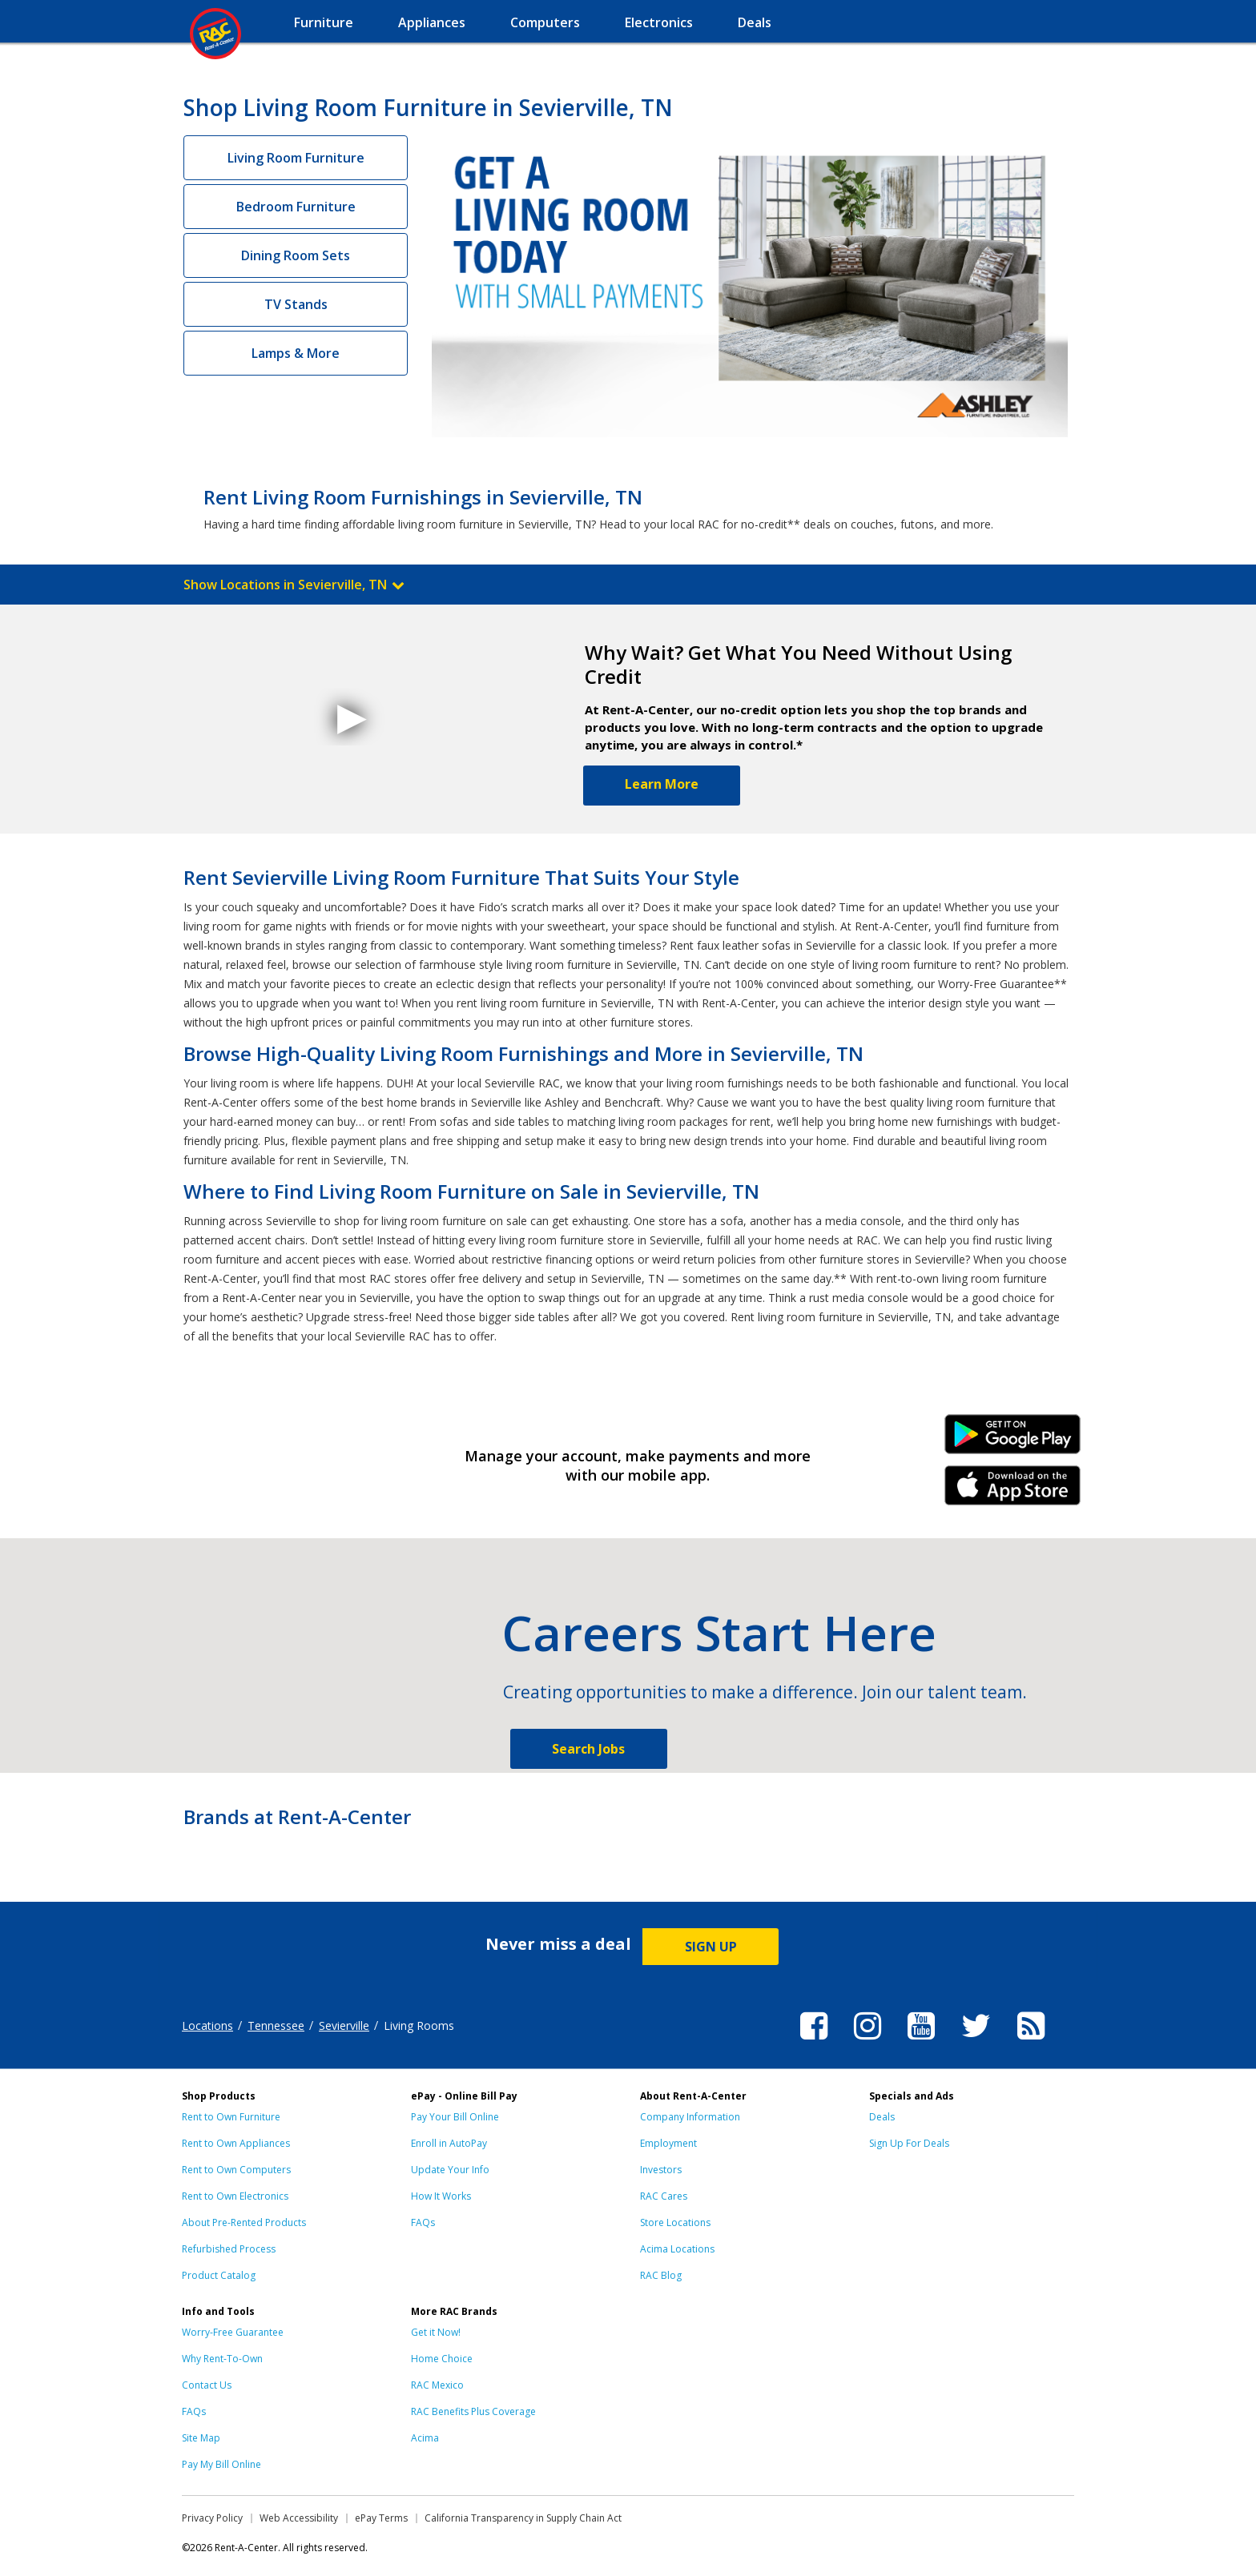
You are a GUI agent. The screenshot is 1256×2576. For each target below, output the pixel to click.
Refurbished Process (229, 2249)
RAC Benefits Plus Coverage (473, 2411)
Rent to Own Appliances (236, 2143)
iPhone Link (1013, 1491)
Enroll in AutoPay (449, 2143)
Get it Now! (436, 2332)
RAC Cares (663, 2196)
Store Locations (675, 2222)
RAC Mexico (437, 2385)
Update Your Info (450, 2169)
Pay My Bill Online (221, 2464)
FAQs (423, 2222)
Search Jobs (588, 1749)
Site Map (201, 2438)
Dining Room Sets (295, 255)
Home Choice (442, 2358)
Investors (661, 2169)
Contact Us (206, 2385)
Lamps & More (296, 353)
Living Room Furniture (295, 158)
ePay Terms (381, 2518)
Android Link (1012, 1440)
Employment (668, 2143)
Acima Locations (677, 2249)
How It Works (441, 2196)
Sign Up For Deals (909, 2143)
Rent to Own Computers (236, 2169)
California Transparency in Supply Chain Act (523, 2518)
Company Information (690, 2117)
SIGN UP (711, 1946)
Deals (882, 2117)
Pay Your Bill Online (455, 2117)
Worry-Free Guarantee (233, 2332)
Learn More (661, 784)
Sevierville (344, 2025)
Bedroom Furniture (296, 206)
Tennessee (276, 2025)
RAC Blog (661, 2275)
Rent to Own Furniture (231, 2117)
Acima (425, 2438)
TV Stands (296, 304)
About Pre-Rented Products (244, 2222)
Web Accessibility (299, 2518)
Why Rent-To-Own (222, 2358)
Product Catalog (219, 2275)
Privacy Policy (212, 2518)
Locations (207, 2025)
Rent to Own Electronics (235, 2196)
